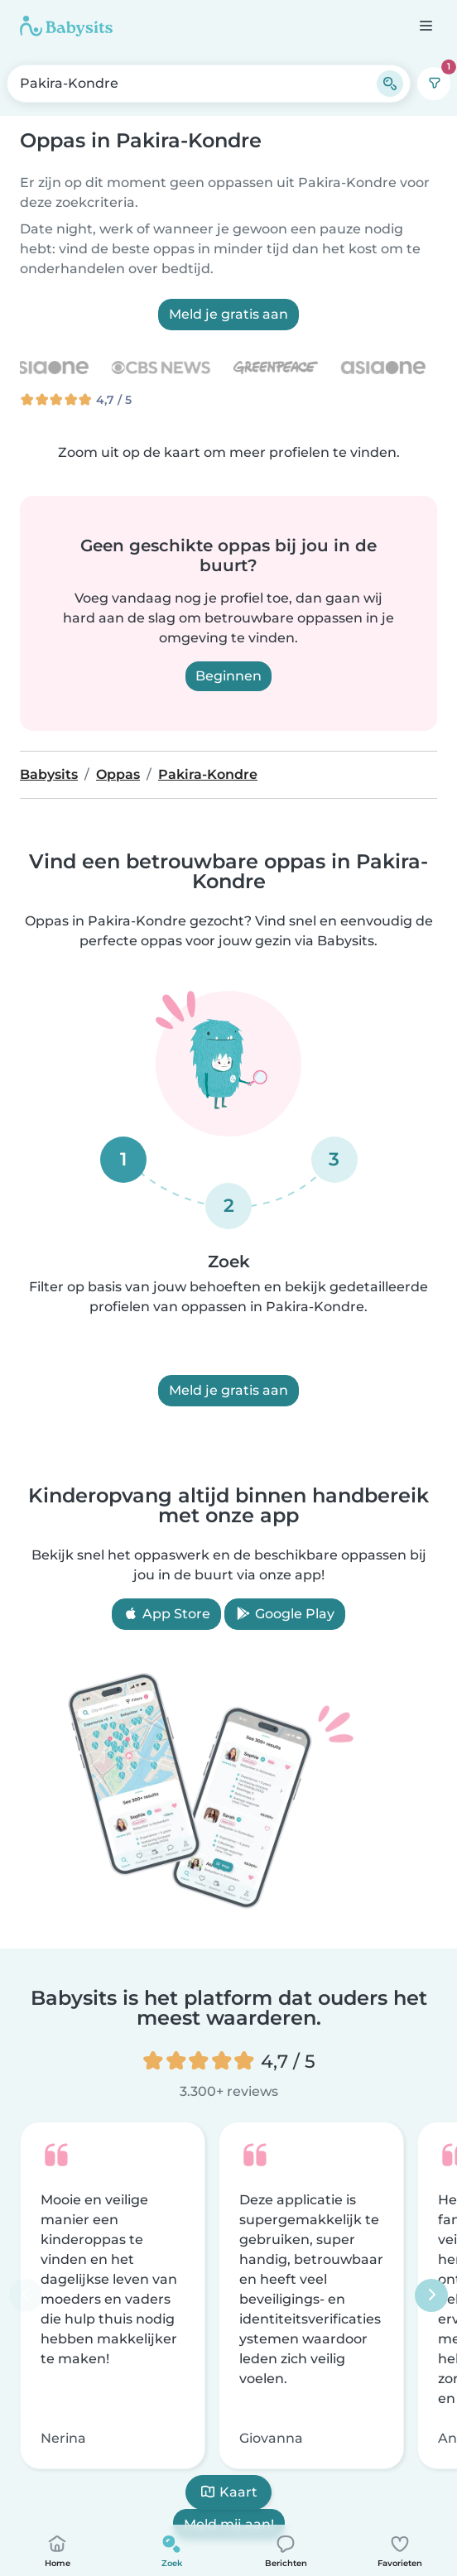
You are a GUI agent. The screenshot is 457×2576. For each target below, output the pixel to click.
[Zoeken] (390, 83)
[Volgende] (431, 2294)
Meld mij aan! (229, 2523)
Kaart (228, 2492)
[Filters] (433, 83)
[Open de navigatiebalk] (425, 25)
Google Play (284, 1614)
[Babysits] (66, 26)
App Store (166, 1614)
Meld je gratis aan (228, 314)
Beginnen (228, 676)
